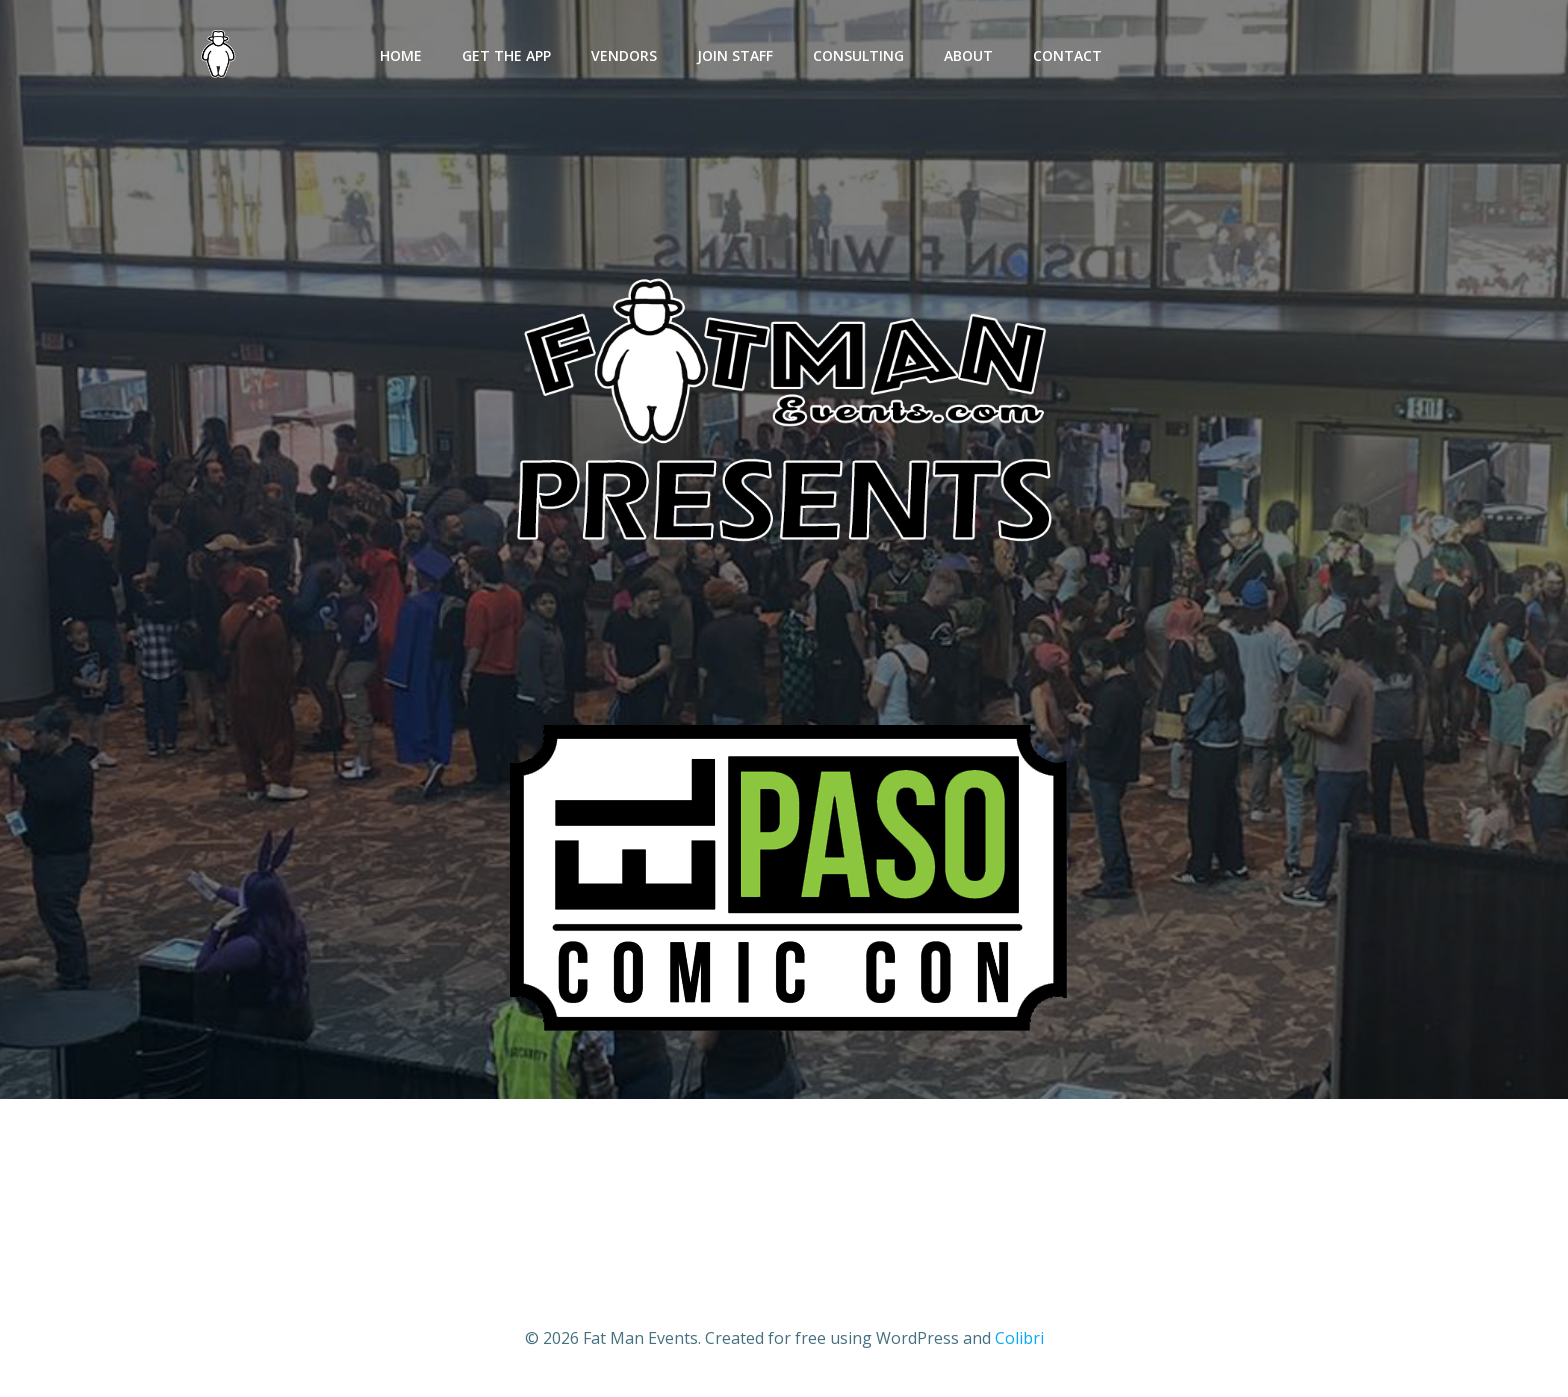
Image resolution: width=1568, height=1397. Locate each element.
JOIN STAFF (735, 55)
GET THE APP (506, 55)
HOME (401, 55)
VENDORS (624, 55)
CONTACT (1067, 55)
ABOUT (968, 55)
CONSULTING (858, 55)
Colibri (1019, 1338)
